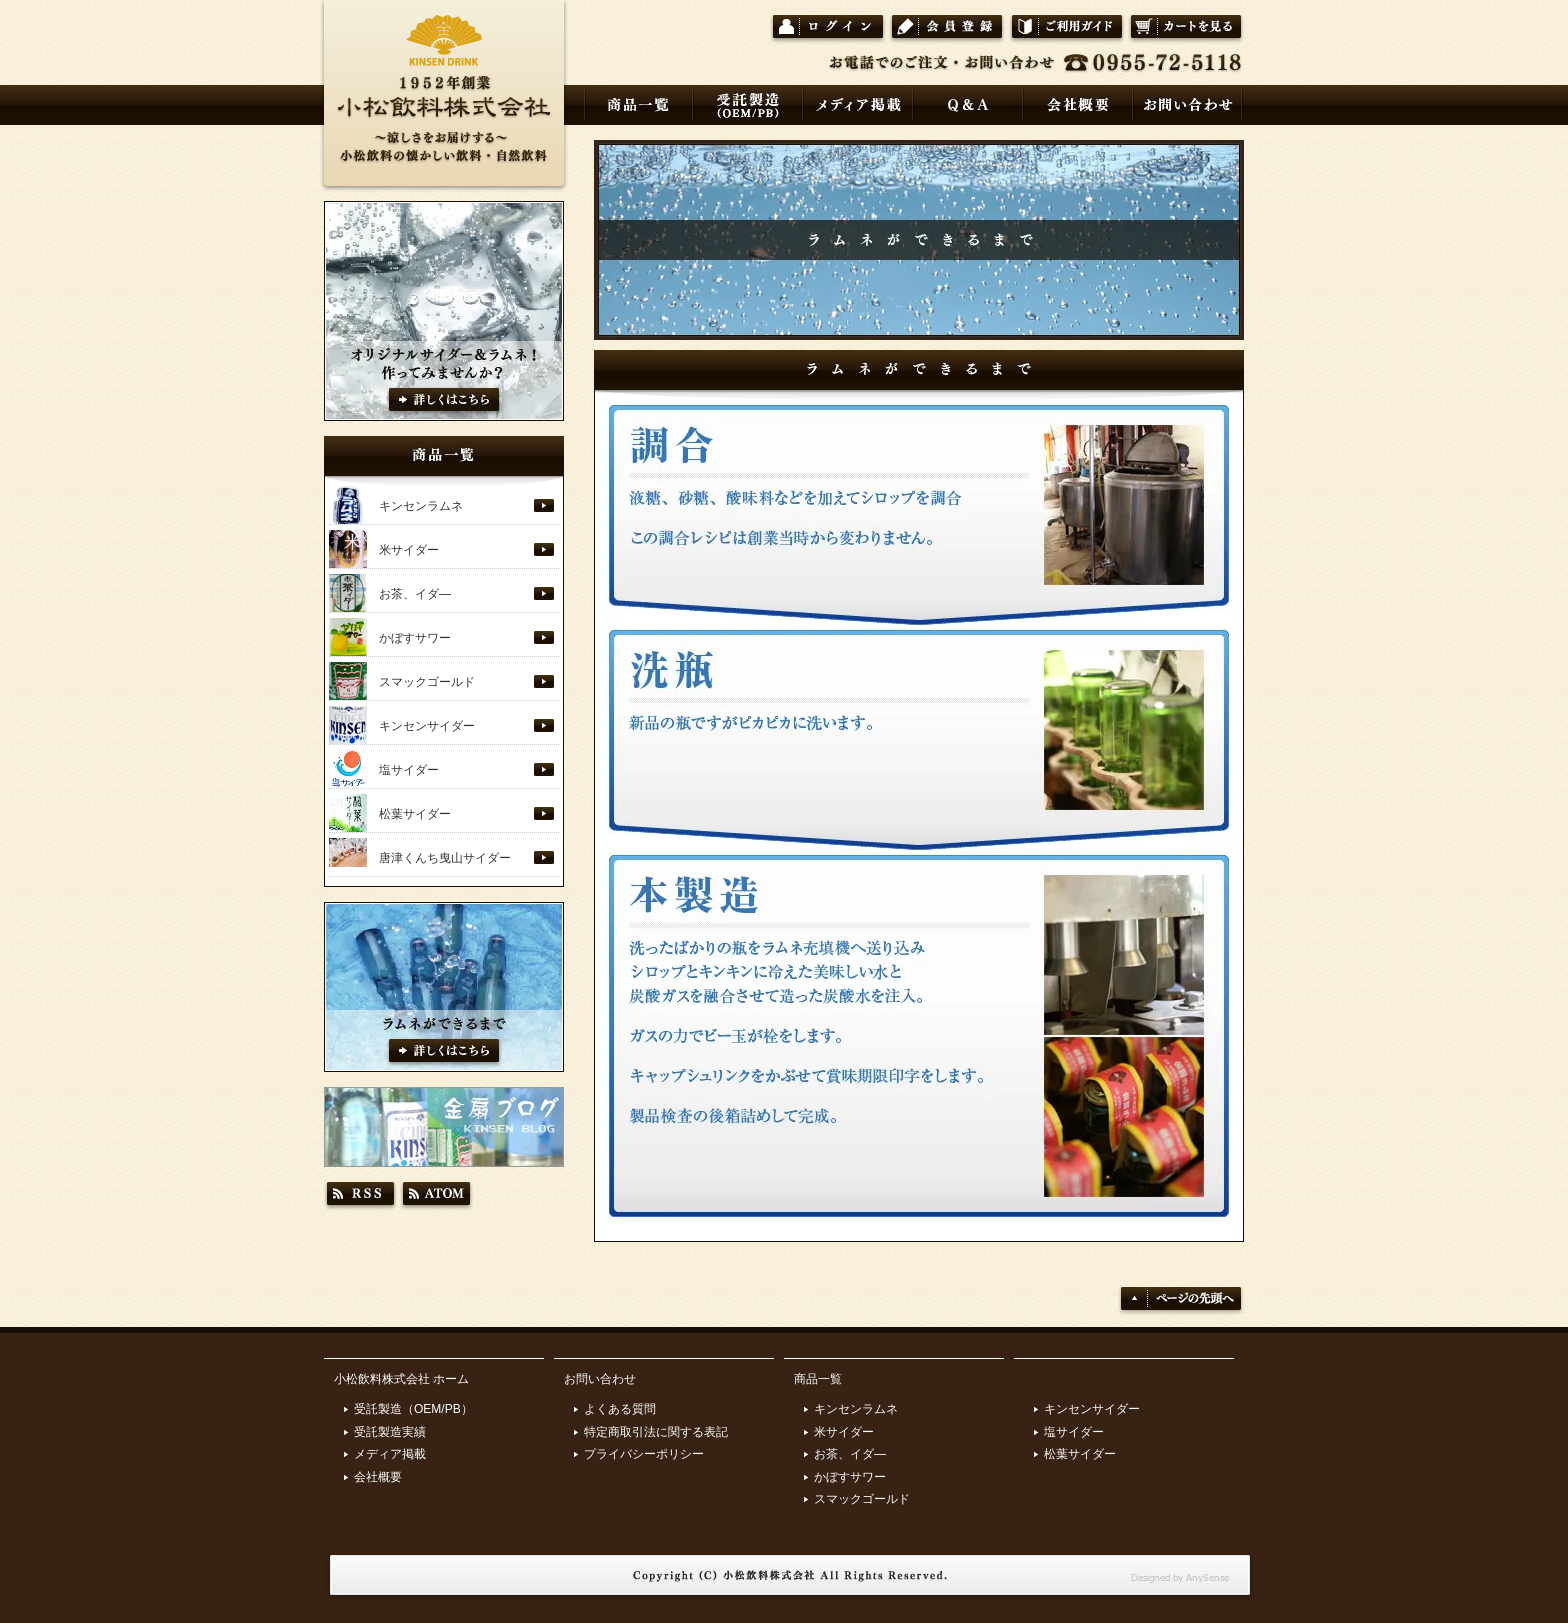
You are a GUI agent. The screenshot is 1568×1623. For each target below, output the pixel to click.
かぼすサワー (415, 638)
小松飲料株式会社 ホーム (401, 1379)
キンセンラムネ (421, 506)
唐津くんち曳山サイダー (445, 858)
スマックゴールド (427, 682)
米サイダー (409, 550)
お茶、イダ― (415, 594)
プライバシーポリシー (644, 1454)
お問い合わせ (600, 1379)
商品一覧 (818, 1379)
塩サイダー (409, 770)
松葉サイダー (415, 814)
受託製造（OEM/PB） (413, 1409)
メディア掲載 (390, 1454)
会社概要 (378, 1477)
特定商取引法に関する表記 (656, 1432)
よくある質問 (620, 1409)
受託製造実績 (390, 1432)
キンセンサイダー (427, 726)
